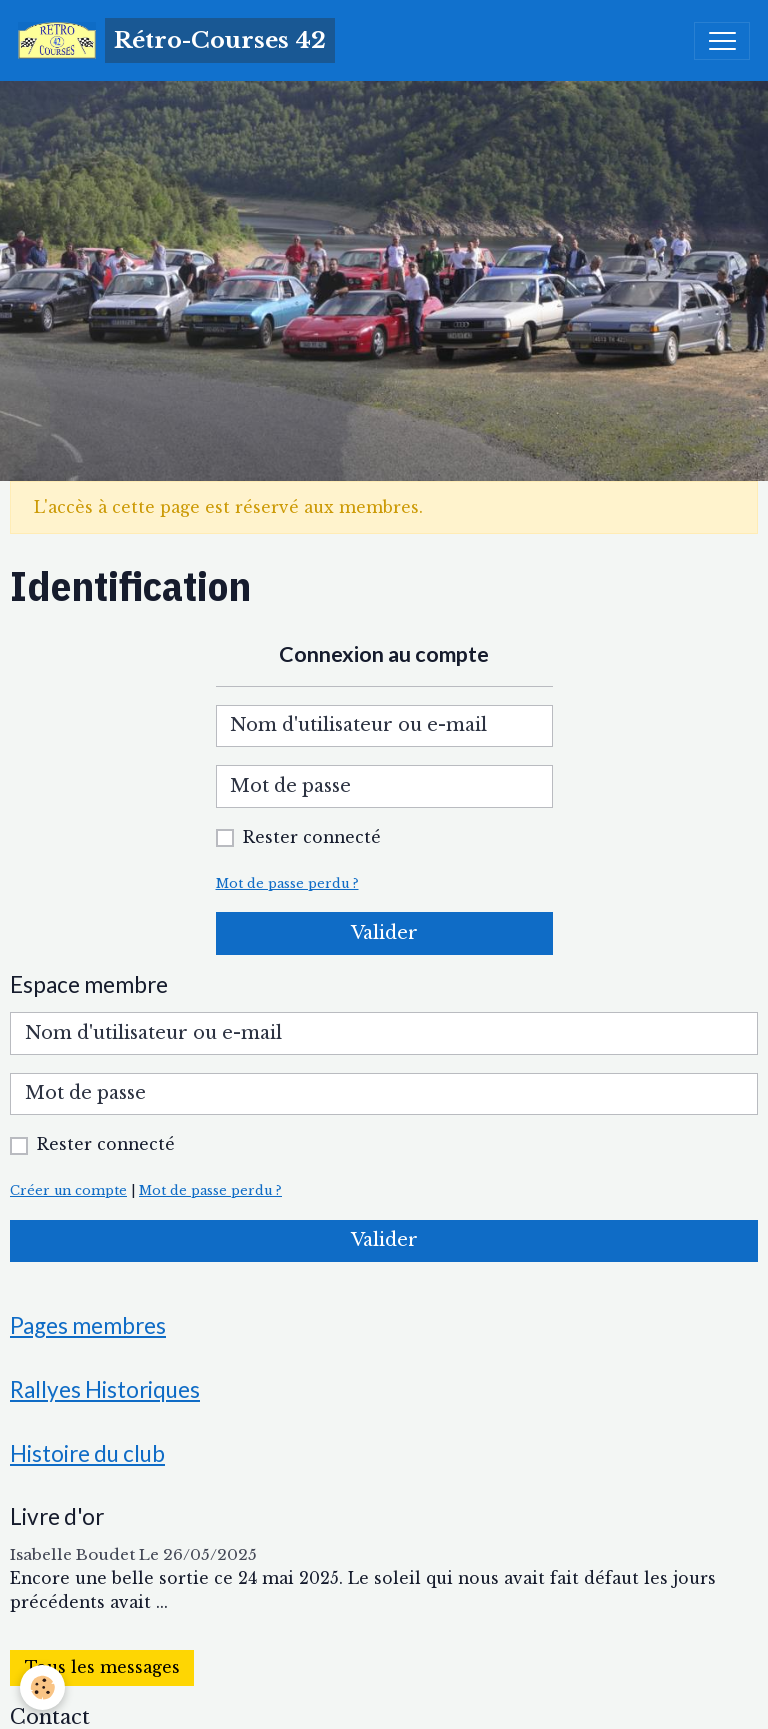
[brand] (176, 40)
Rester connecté (312, 837)
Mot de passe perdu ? (287, 883)
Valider (384, 933)
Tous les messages (102, 1667)
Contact (50, 1717)
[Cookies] (42, 1687)
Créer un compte (68, 1190)
